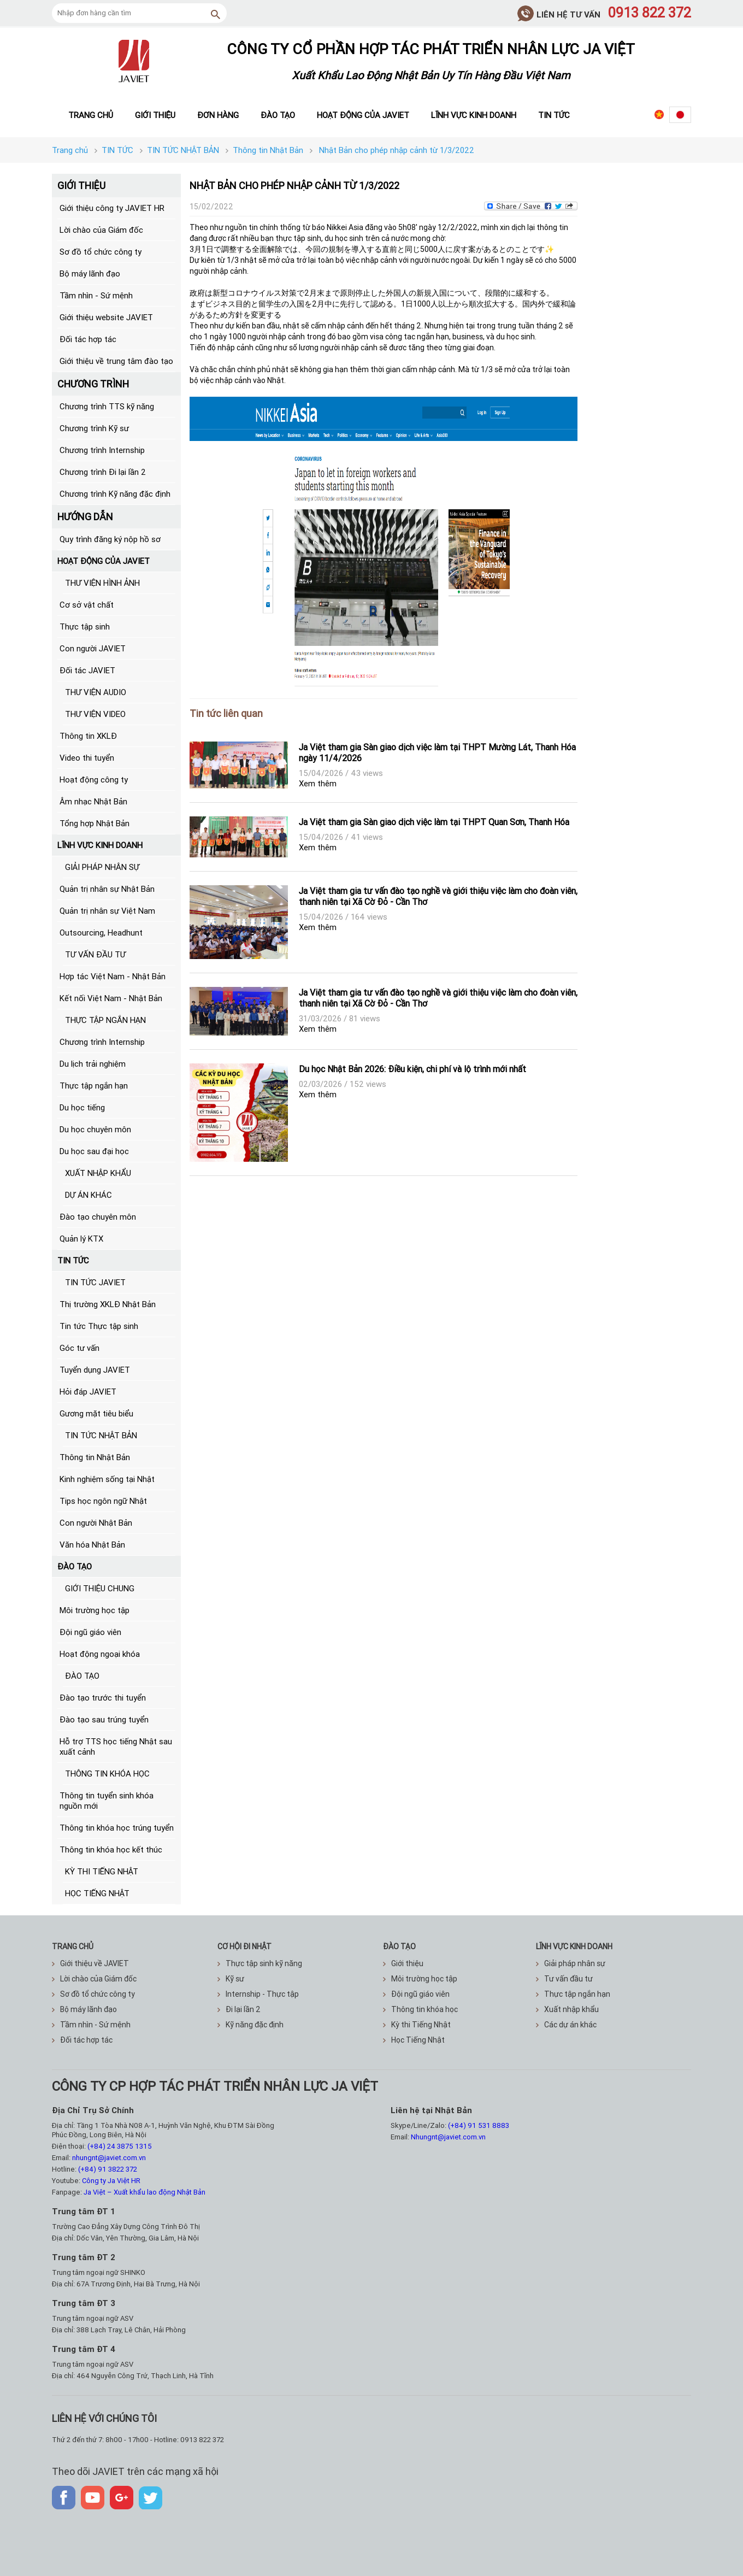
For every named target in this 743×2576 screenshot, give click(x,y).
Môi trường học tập (94, 1610)
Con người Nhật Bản (96, 1523)
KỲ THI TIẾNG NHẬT (101, 1871)
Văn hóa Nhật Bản (92, 1544)
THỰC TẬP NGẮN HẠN (105, 1020)
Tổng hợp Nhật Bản (94, 823)
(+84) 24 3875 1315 (119, 2146)
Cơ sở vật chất (87, 604)
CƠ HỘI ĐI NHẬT (244, 1946)
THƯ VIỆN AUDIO (95, 692)
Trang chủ (90, 115)
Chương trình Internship (102, 450)
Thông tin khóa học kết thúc (111, 1849)
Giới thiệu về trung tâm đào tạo (116, 361)
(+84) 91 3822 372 (107, 2169)
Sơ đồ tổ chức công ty (100, 251)
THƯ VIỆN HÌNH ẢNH (102, 583)
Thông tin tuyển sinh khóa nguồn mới (107, 1800)
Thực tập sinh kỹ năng (259, 1963)
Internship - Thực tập (258, 1994)
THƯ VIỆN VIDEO (95, 714)
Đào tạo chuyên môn (98, 1216)
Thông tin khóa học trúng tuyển (117, 1827)
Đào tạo (278, 115)
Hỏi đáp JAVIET (88, 1391)
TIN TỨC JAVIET (95, 1282)
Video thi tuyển (87, 757)
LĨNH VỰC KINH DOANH (100, 845)
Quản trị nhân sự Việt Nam (107, 910)
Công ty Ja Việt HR (111, 2180)
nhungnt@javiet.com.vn (109, 2157)
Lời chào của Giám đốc (101, 230)
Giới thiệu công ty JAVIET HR (112, 208)
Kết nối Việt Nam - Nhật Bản (111, 998)
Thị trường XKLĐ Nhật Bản (108, 1304)
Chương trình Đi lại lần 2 (103, 472)
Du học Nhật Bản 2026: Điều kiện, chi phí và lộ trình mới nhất (412, 1068)
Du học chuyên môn (95, 1129)
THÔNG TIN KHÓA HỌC (107, 1773)
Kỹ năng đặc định (250, 2025)
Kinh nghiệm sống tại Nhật (107, 1479)
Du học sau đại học (94, 1151)
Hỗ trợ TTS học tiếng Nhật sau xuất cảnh (116, 1746)
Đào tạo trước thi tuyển (103, 1697)
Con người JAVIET (93, 648)
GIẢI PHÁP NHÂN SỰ (102, 867)
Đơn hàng (218, 115)
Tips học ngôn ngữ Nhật (103, 1501)
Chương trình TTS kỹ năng (107, 406)
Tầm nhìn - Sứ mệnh (96, 295)
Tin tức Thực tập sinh (99, 1326)
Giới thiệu (155, 115)
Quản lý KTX (81, 1238)
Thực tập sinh (85, 626)
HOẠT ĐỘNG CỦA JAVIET (103, 561)
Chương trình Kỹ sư (94, 428)
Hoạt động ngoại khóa (100, 1654)
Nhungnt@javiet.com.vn (448, 2137)
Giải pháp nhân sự (570, 1963)
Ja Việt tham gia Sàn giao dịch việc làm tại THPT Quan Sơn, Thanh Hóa (434, 821)
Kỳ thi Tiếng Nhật (417, 2025)
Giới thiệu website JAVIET (106, 317)
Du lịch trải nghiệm (93, 1063)
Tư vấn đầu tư (564, 1979)
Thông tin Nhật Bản (95, 1457)
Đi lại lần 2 (239, 2009)
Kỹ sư (230, 1979)
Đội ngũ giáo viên (90, 1632)
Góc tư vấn (79, 1348)
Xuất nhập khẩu (567, 2009)
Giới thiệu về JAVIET (90, 1963)
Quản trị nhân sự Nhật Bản (107, 889)
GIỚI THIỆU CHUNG (99, 1588)
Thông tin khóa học (420, 2009)
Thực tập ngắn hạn (94, 1085)
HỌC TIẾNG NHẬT (97, 1893)
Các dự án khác (566, 2025)
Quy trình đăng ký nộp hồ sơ (110, 539)
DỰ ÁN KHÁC (88, 1195)
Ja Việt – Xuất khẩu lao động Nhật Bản (144, 2192)
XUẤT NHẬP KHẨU (98, 1173)
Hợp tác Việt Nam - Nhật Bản (113, 976)
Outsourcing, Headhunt (101, 932)
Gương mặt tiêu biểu (96, 1413)
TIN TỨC (73, 1260)
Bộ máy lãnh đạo (90, 273)
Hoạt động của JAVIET (363, 115)
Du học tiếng (82, 1107)
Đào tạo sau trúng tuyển (104, 1719)
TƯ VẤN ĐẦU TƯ (95, 954)
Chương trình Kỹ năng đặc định (115, 494)
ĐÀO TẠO (74, 1566)
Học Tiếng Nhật (414, 2040)
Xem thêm (318, 783)
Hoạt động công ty (94, 779)
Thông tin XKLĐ (88, 736)
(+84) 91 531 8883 (478, 2125)
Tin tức (554, 115)
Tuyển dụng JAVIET (95, 1370)
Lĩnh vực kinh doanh (473, 115)
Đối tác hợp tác (88, 339)
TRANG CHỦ (72, 1946)
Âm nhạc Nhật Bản (93, 801)
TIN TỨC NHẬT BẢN (101, 1435)
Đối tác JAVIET (87, 670)
